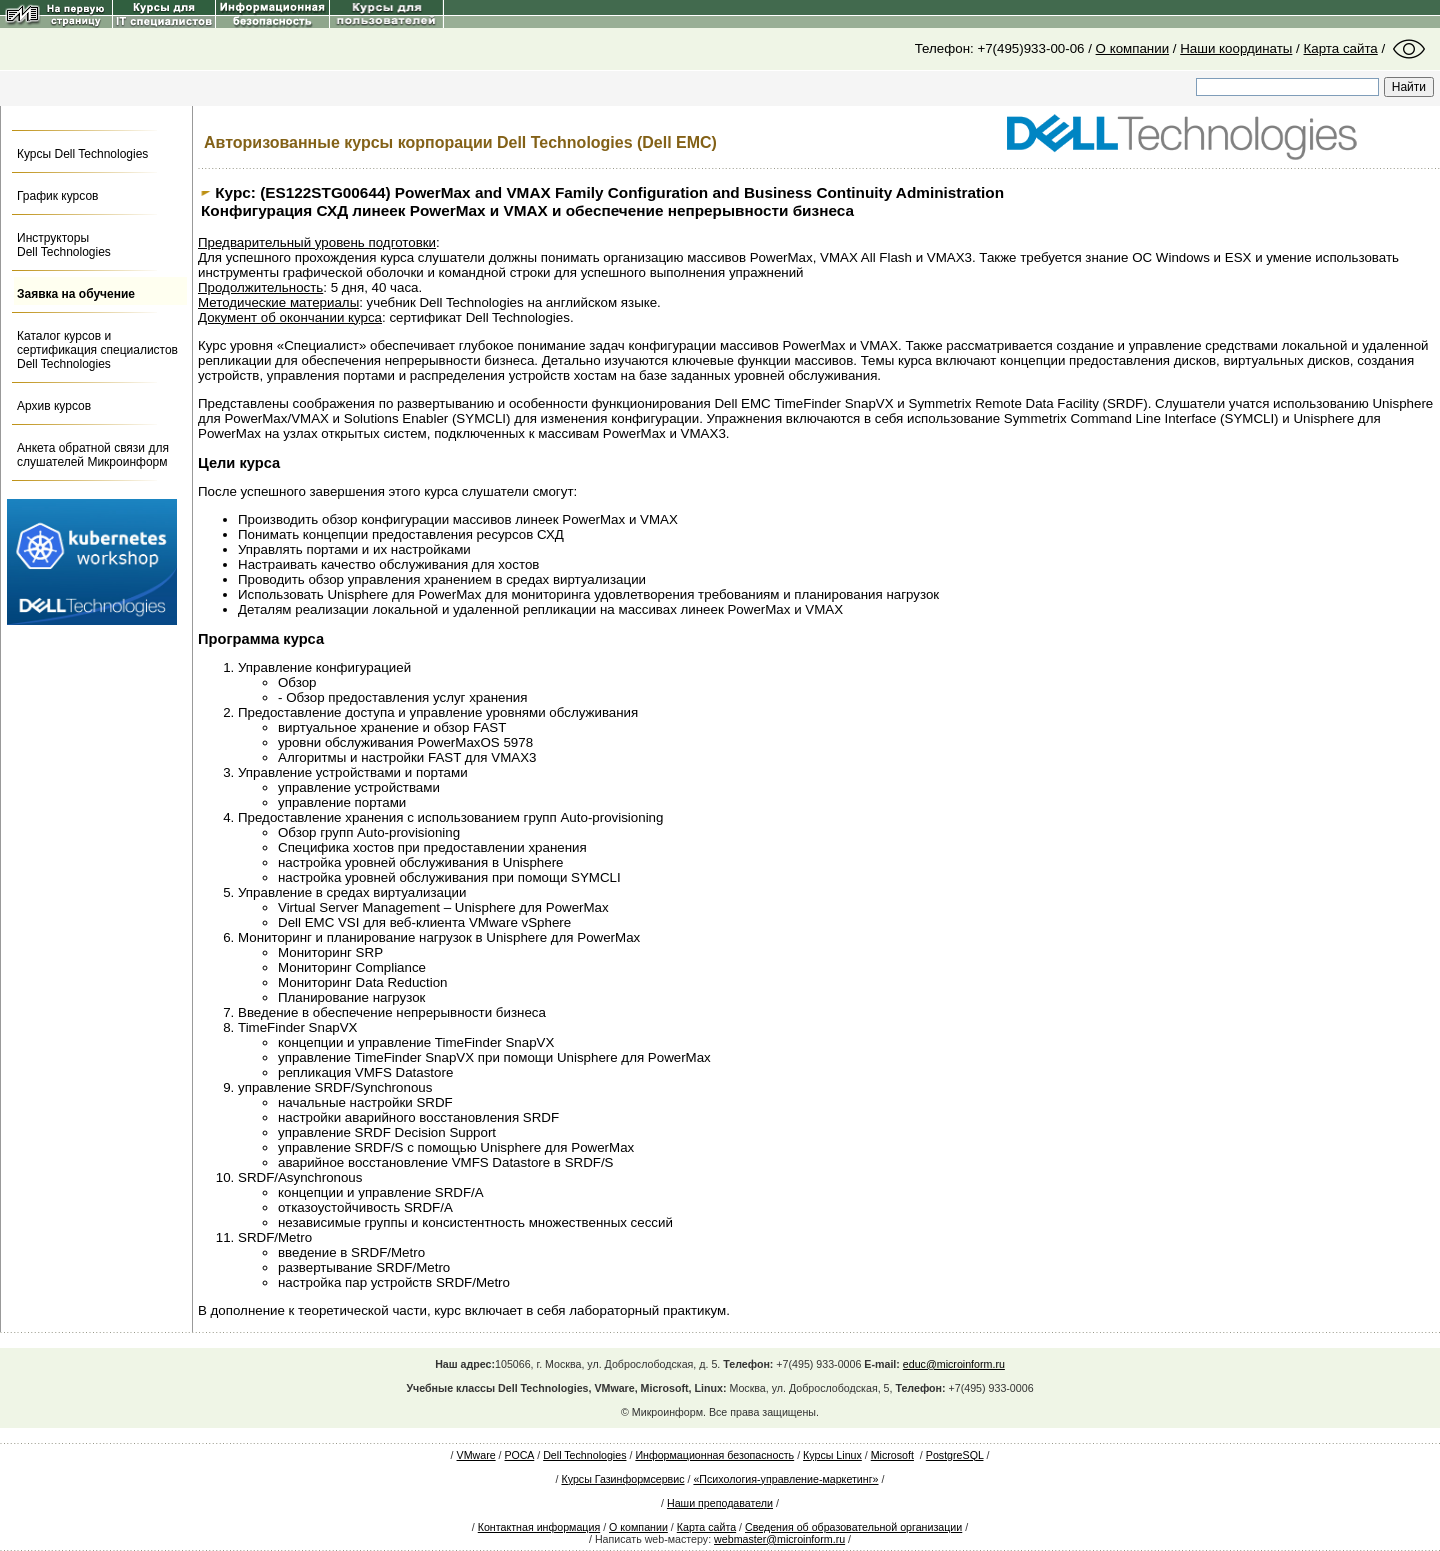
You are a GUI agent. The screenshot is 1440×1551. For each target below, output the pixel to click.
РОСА (520, 1455)
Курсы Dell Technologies (82, 154)
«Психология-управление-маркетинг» (785, 1479)
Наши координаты (1236, 48)
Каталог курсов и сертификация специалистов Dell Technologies (97, 350)
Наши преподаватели (720, 1503)
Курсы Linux (832, 1455)
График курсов (57, 196)
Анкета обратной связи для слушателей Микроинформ (93, 455)
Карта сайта (1341, 48)
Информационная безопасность (714, 1455)
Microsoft (892, 1455)
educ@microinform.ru (954, 1364)
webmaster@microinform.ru (779, 1539)
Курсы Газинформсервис (622, 1479)
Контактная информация (539, 1527)
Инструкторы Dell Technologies (64, 245)
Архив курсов (54, 406)
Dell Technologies (584, 1455)
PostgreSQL (955, 1455)
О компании (1133, 48)
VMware (476, 1455)
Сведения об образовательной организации (853, 1527)
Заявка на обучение (76, 294)
